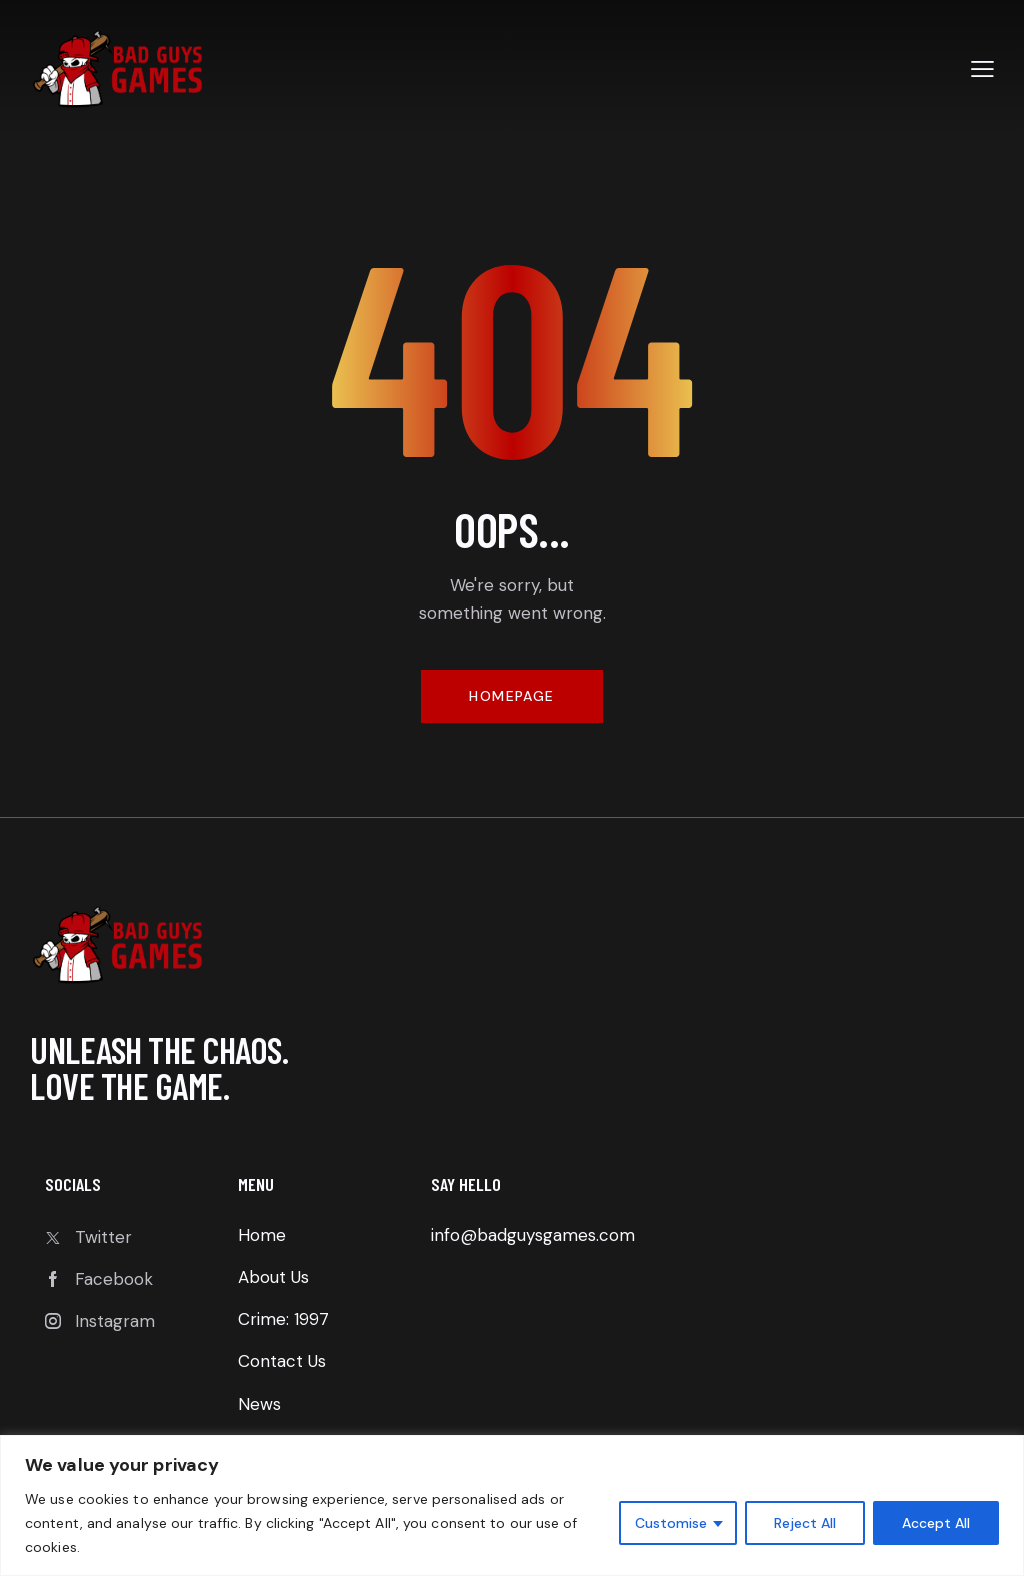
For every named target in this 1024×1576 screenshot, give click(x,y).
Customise (671, 1523)
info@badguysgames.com (533, 1235)
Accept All (936, 1523)
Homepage (511, 696)
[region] (512, 1505)
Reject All (805, 1523)
